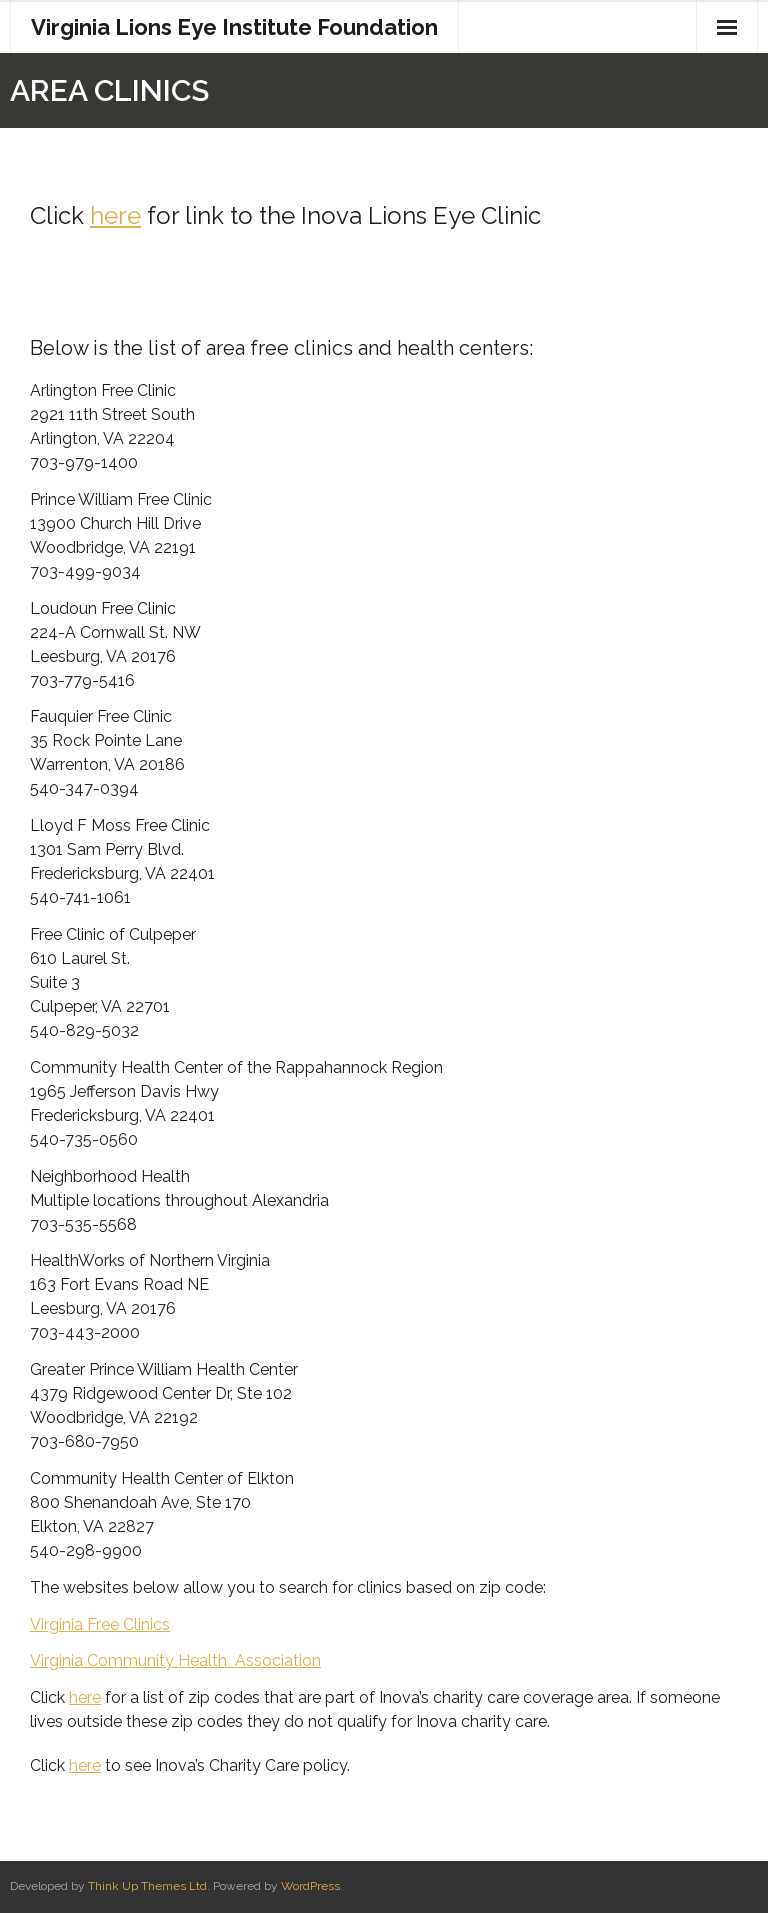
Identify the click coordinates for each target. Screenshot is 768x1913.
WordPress (310, 1886)
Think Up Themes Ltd (147, 1886)
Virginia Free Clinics (100, 1624)
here (115, 215)
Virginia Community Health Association (175, 1660)
